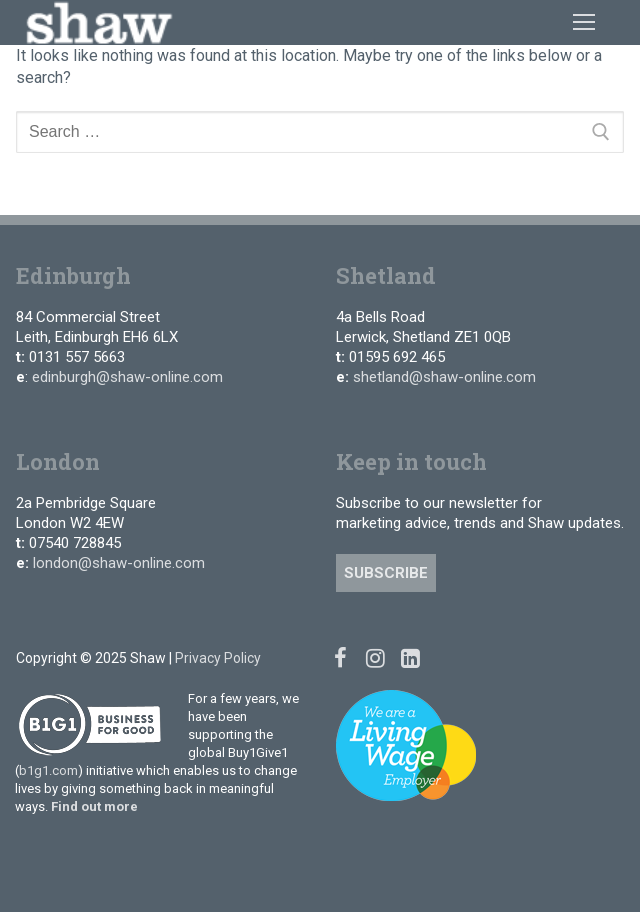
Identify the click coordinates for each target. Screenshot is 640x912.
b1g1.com (48, 770)
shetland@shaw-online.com (444, 377)
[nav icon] (584, 22)
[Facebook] (340, 657)
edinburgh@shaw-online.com (127, 377)
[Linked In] (410, 657)
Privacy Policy (218, 658)
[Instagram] (375, 657)
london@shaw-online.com (119, 563)
